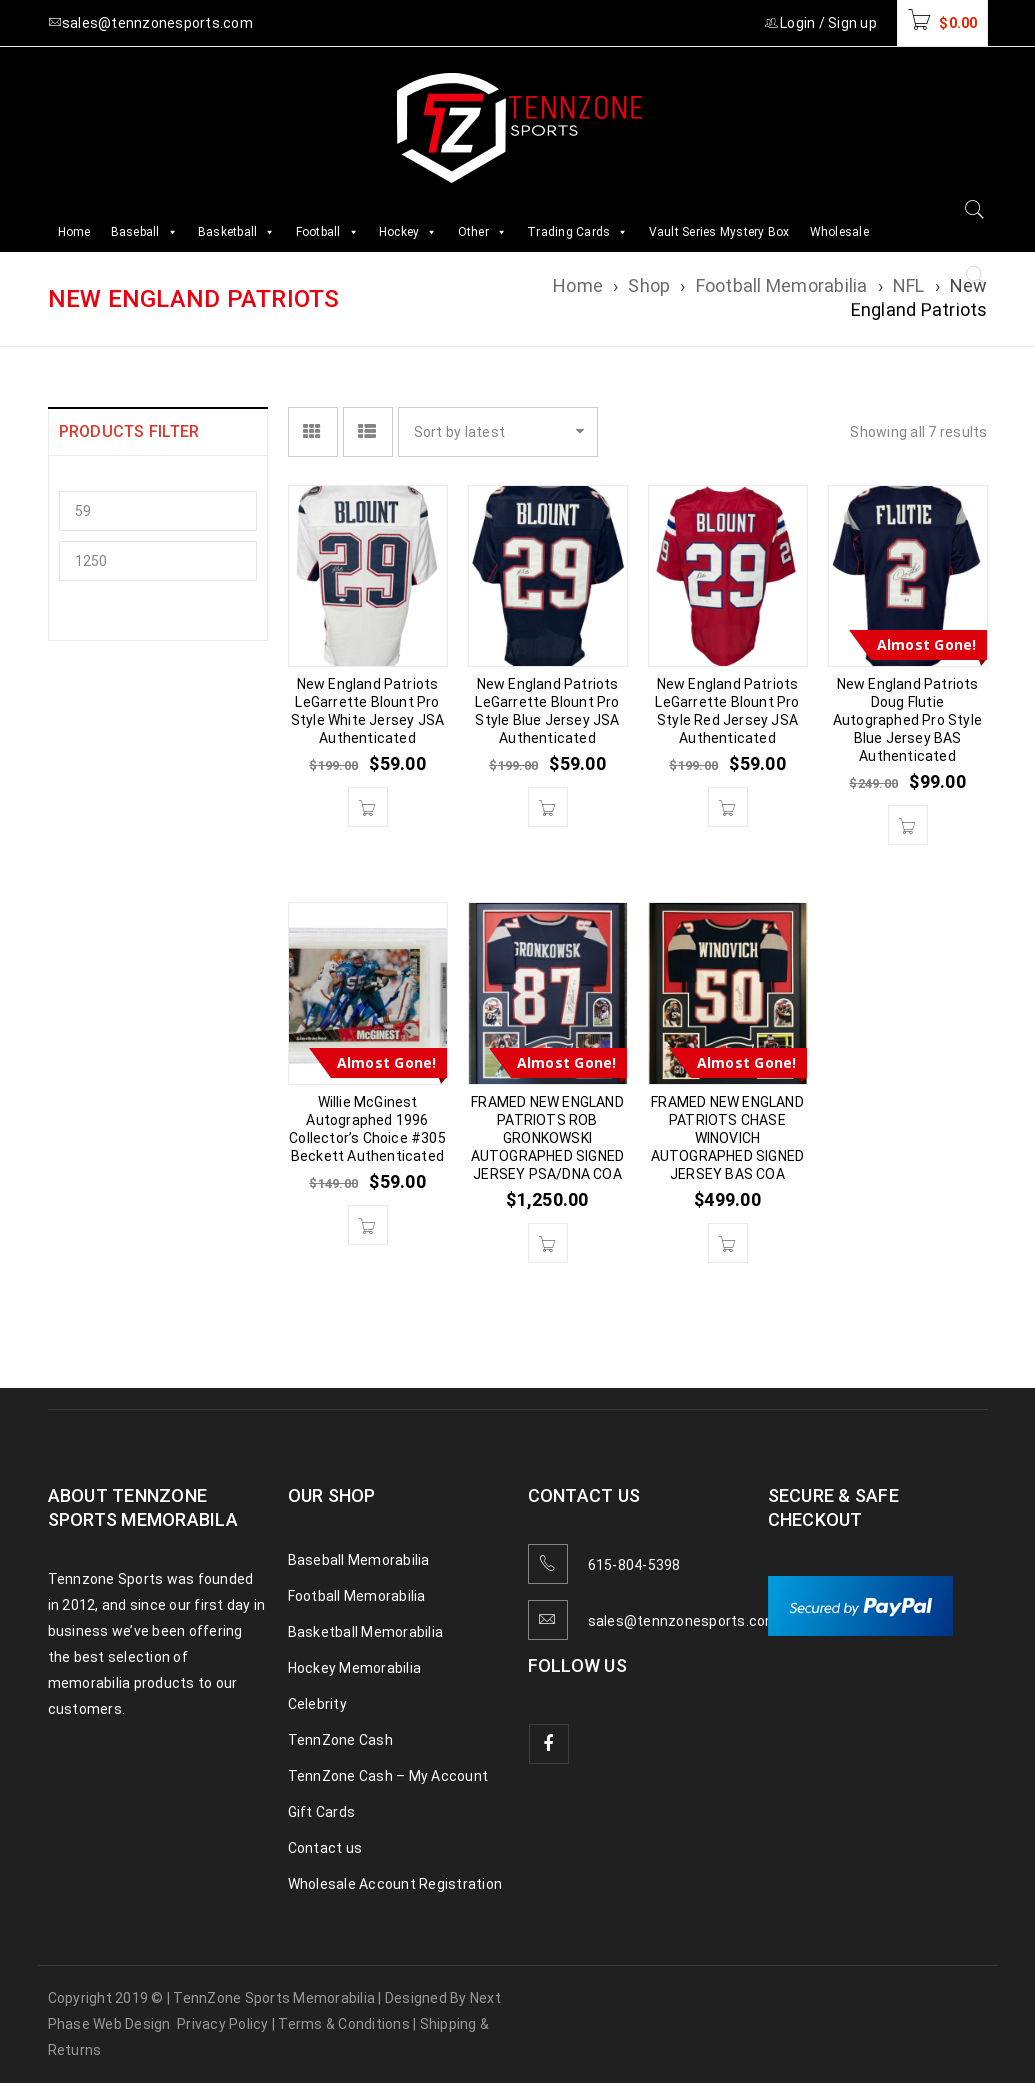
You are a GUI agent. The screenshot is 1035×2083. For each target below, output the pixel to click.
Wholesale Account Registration (395, 1884)
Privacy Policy (223, 2024)
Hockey (408, 232)
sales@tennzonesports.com (683, 1621)
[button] (368, 807)
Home (74, 232)
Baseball (144, 232)
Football (327, 232)
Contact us (325, 1848)
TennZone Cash (340, 1740)
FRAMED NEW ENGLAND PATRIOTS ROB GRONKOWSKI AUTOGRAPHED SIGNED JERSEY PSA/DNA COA (548, 1138)
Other (483, 232)
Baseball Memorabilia (359, 1560)
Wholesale (839, 232)
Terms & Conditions (344, 2024)
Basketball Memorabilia (366, 1632)
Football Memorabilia (782, 285)
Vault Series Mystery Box (719, 232)
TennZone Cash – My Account (388, 1776)
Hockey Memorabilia (355, 1668)
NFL (909, 285)
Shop (649, 285)
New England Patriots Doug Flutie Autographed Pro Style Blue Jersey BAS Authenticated (907, 720)
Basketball (237, 232)
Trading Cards (578, 232)
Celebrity (317, 1704)
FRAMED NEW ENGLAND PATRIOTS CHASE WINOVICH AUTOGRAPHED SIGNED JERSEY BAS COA (728, 1138)
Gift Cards (322, 1812)
